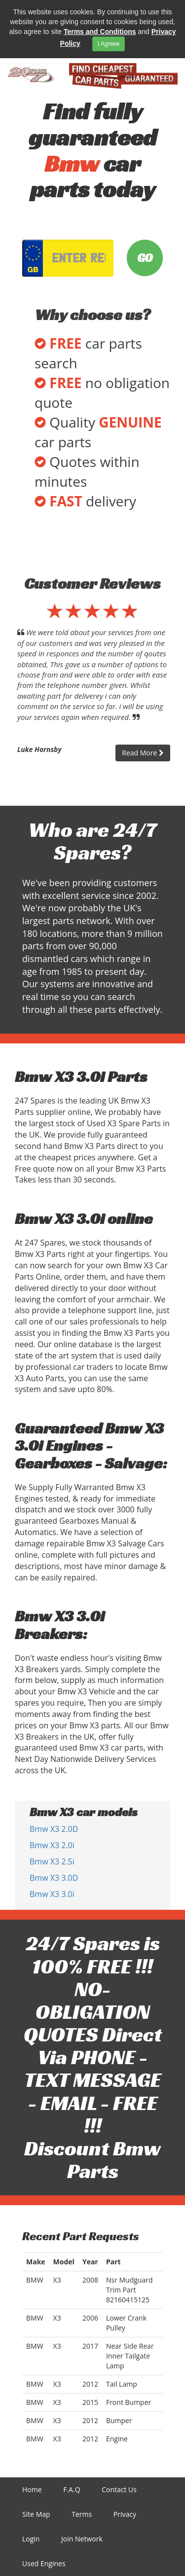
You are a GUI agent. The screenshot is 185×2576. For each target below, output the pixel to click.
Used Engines (44, 2563)
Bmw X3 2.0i (52, 1845)
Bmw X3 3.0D (54, 1877)
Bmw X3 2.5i (52, 1861)
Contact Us (119, 2489)
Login (30, 2538)
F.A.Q (71, 2489)
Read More (143, 752)
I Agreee (109, 43)
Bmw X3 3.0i (52, 1894)
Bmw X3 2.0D (54, 1829)
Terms (82, 2514)
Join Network (82, 2538)
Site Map (36, 2514)
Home (32, 2489)
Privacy (124, 2514)
